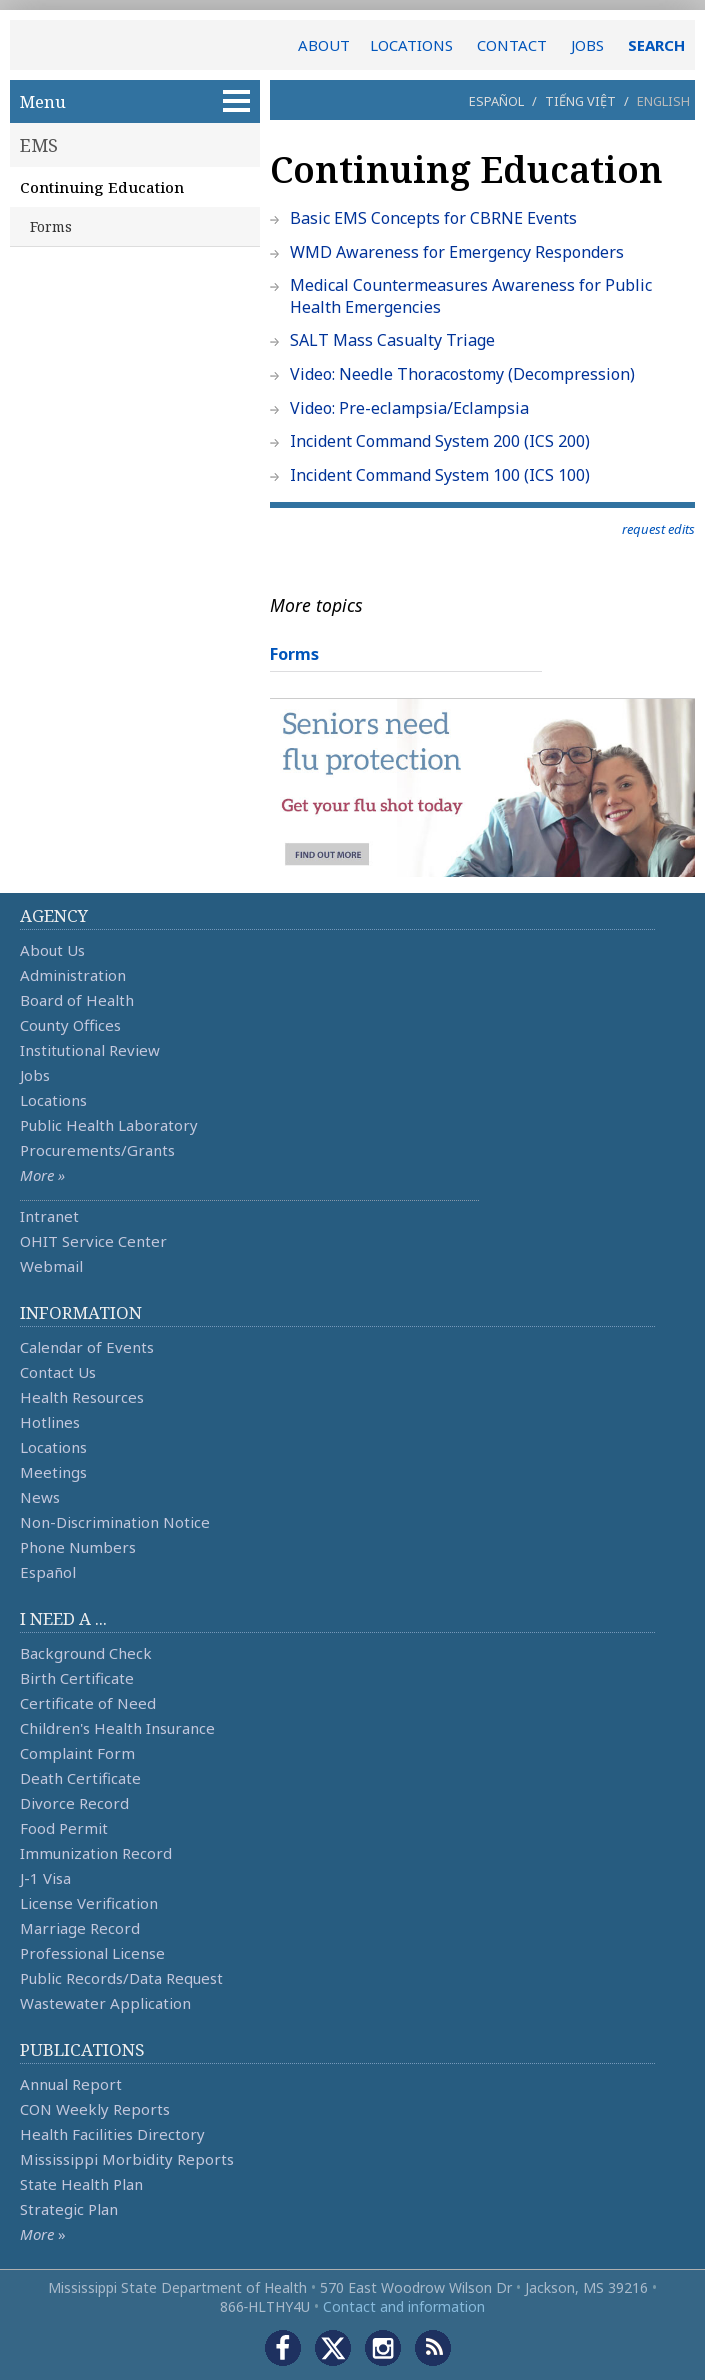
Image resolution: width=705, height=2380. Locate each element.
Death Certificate (80, 1778)
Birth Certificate (77, 1678)
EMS (39, 145)
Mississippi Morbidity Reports (127, 2159)
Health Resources (82, 1397)
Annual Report (71, 2084)
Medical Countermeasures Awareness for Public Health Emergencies (471, 296)
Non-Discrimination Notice (115, 1522)
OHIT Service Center (93, 1241)
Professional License (92, 1953)
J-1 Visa (45, 1878)
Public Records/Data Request (121, 1978)
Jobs (35, 1075)
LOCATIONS (411, 45)
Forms (51, 226)
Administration (73, 975)
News (40, 1497)
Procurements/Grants (97, 1150)
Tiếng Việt (580, 101)
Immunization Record (96, 1853)
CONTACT (512, 45)
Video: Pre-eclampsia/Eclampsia (409, 408)
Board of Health (77, 1000)
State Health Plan (81, 2184)
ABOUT (324, 45)
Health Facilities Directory (112, 2134)
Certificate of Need (88, 1703)
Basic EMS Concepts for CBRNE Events (433, 218)
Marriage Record (80, 1928)
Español (496, 101)
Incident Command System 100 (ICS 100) (440, 475)
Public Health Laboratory (109, 1125)
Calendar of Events (87, 1347)
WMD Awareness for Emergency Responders (457, 252)
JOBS (587, 45)
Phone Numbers (78, 1547)
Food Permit (64, 1828)
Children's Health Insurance (117, 1728)
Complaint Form (77, 1753)
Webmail (51, 1266)
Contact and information (404, 2306)
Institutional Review (90, 1050)
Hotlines (50, 1422)
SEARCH (656, 45)
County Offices (70, 1025)
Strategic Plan (69, 2209)
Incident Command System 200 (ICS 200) (440, 441)
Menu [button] (135, 101)
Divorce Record (74, 1803)
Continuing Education (102, 187)
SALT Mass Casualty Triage (392, 340)
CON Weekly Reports (95, 2109)
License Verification (89, 1903)
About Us (52, 950)
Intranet (49, 1216)
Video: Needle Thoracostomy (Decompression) (462, 374)
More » (42, 1175)
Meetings (53, 1472)
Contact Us (58, 1372)
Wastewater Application (105, 2003)
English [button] (663, 101)
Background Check (86, 1653)
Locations (53, 1100)
